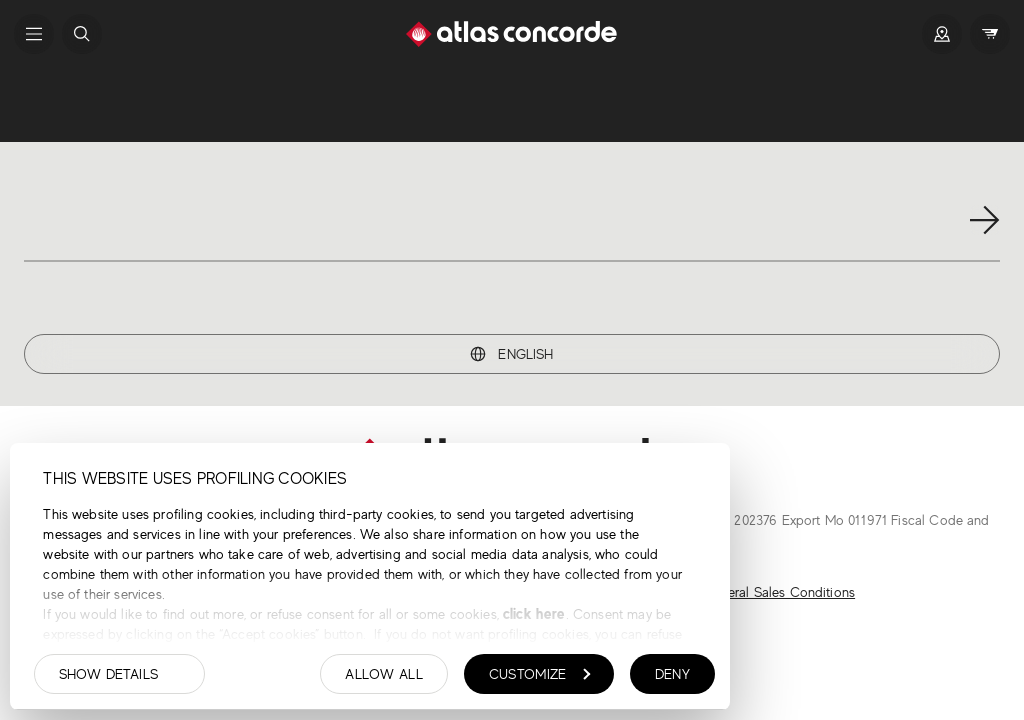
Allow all (384, 674)
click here (532, 613)
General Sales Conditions (779, 592)
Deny (672, 674)
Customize (540, 674)
